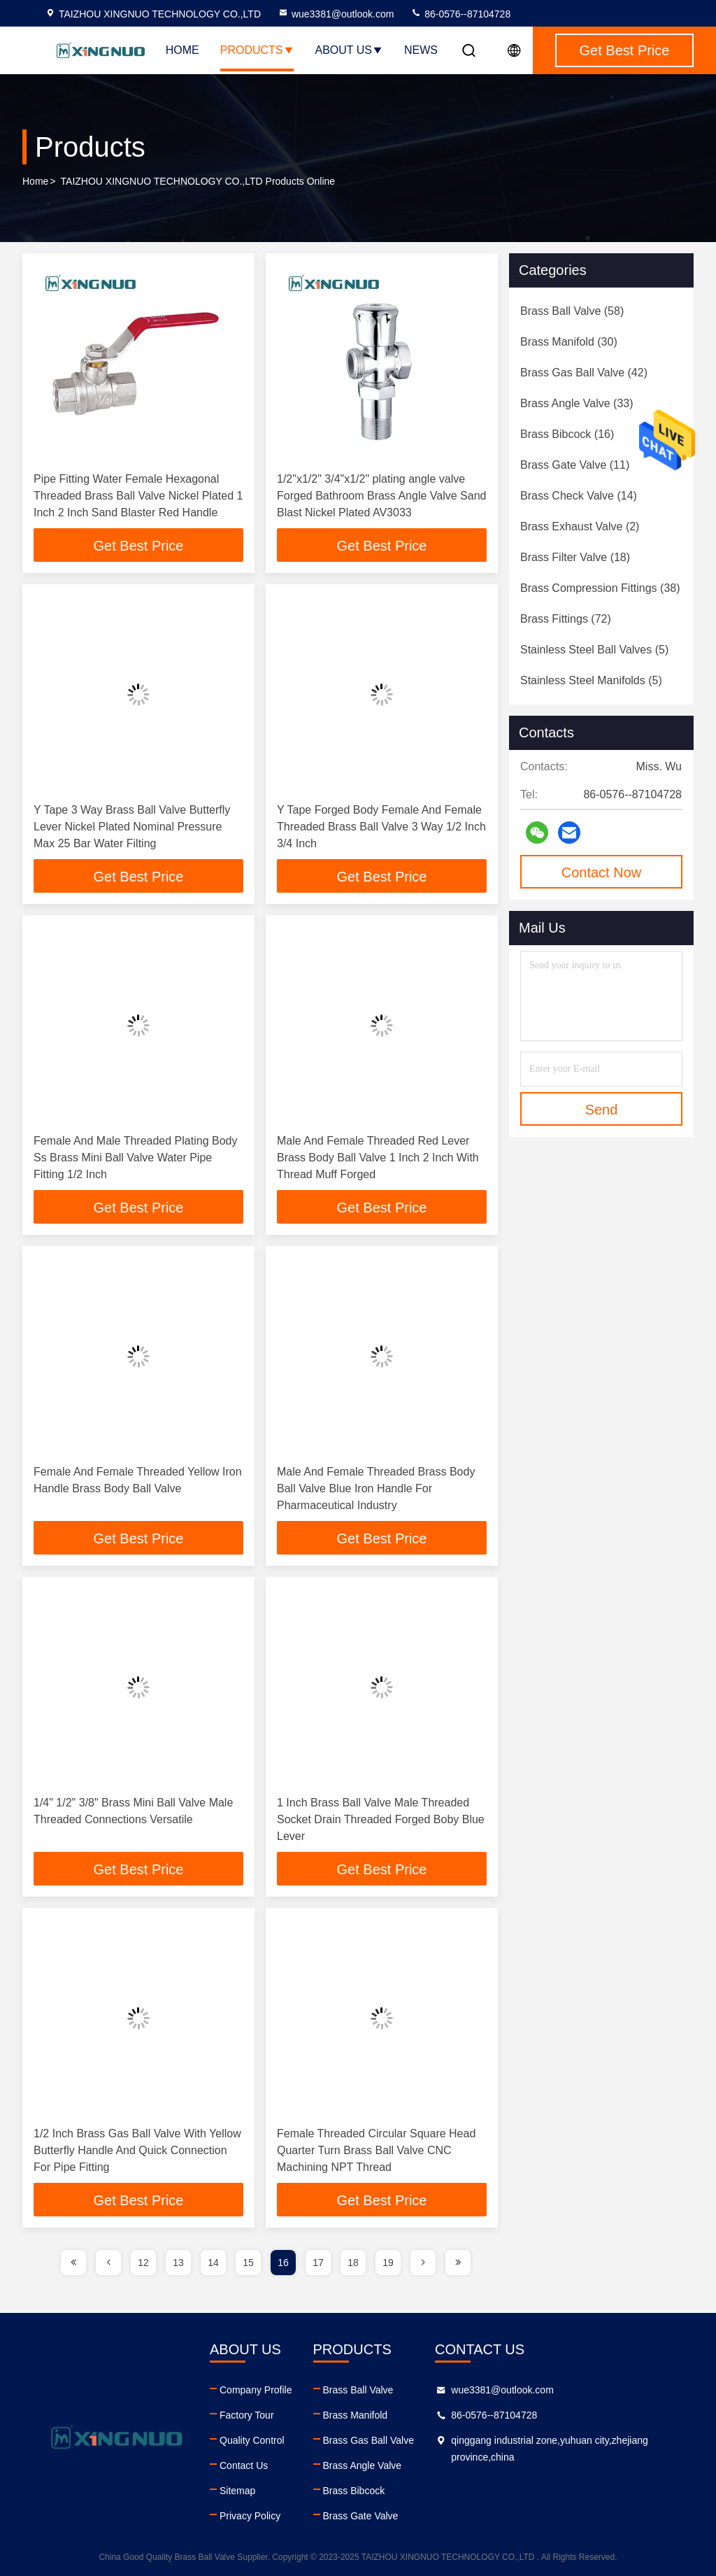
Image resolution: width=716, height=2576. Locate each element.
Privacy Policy (250, 2515)
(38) (600, 588)
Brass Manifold (355, 2415)
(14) (578, 496)
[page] (73, 2262)
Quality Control (252, 2440)
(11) (574, 465)
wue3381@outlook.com (336, 14)
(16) (567, 434)
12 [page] (143, 2262)
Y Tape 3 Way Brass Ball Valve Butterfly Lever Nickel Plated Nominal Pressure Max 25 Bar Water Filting (132, 826)
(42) (583, 372)
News (421, 50)
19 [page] (388, 2262)
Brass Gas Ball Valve (368, 2440)
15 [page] (248, 2262)
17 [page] (318, 2262)
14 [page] (213, 2262)
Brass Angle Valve (362, 2465)
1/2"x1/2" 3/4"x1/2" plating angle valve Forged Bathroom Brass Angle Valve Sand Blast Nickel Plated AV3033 (381, 495)
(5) (594, 650)
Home (182, 50)
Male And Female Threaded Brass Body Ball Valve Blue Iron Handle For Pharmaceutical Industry (376, 1488)
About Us (349, 50)
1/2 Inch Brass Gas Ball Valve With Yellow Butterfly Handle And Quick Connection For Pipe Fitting (137, 2150)
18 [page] (353, 2262)
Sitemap (237, 2490)
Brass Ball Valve (358, 2389)
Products (257, 50)
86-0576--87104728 (460, 14)
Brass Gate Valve (361, 2515)
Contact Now (601, 872)
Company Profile (256, 2389)
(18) (575, 557)
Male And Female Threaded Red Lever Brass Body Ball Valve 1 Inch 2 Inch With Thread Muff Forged (378, 1157)
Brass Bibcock (354, 2490)
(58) (572, 311)
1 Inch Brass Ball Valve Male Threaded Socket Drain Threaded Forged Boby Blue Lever (381, 1819)
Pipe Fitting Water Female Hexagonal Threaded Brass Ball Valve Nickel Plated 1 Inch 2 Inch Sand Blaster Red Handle (138, 495)
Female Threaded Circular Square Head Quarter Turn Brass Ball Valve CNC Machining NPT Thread (376, 2150)
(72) (565, 619)
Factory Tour (247, 2415)
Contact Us (244, 2465)
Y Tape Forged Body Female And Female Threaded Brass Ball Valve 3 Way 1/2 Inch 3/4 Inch (381, 826)
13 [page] (178, 2262)
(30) (568, 342)
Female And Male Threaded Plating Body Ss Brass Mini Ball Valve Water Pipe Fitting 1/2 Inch (135, 1157)
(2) (579, 526)
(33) (576, 403)
